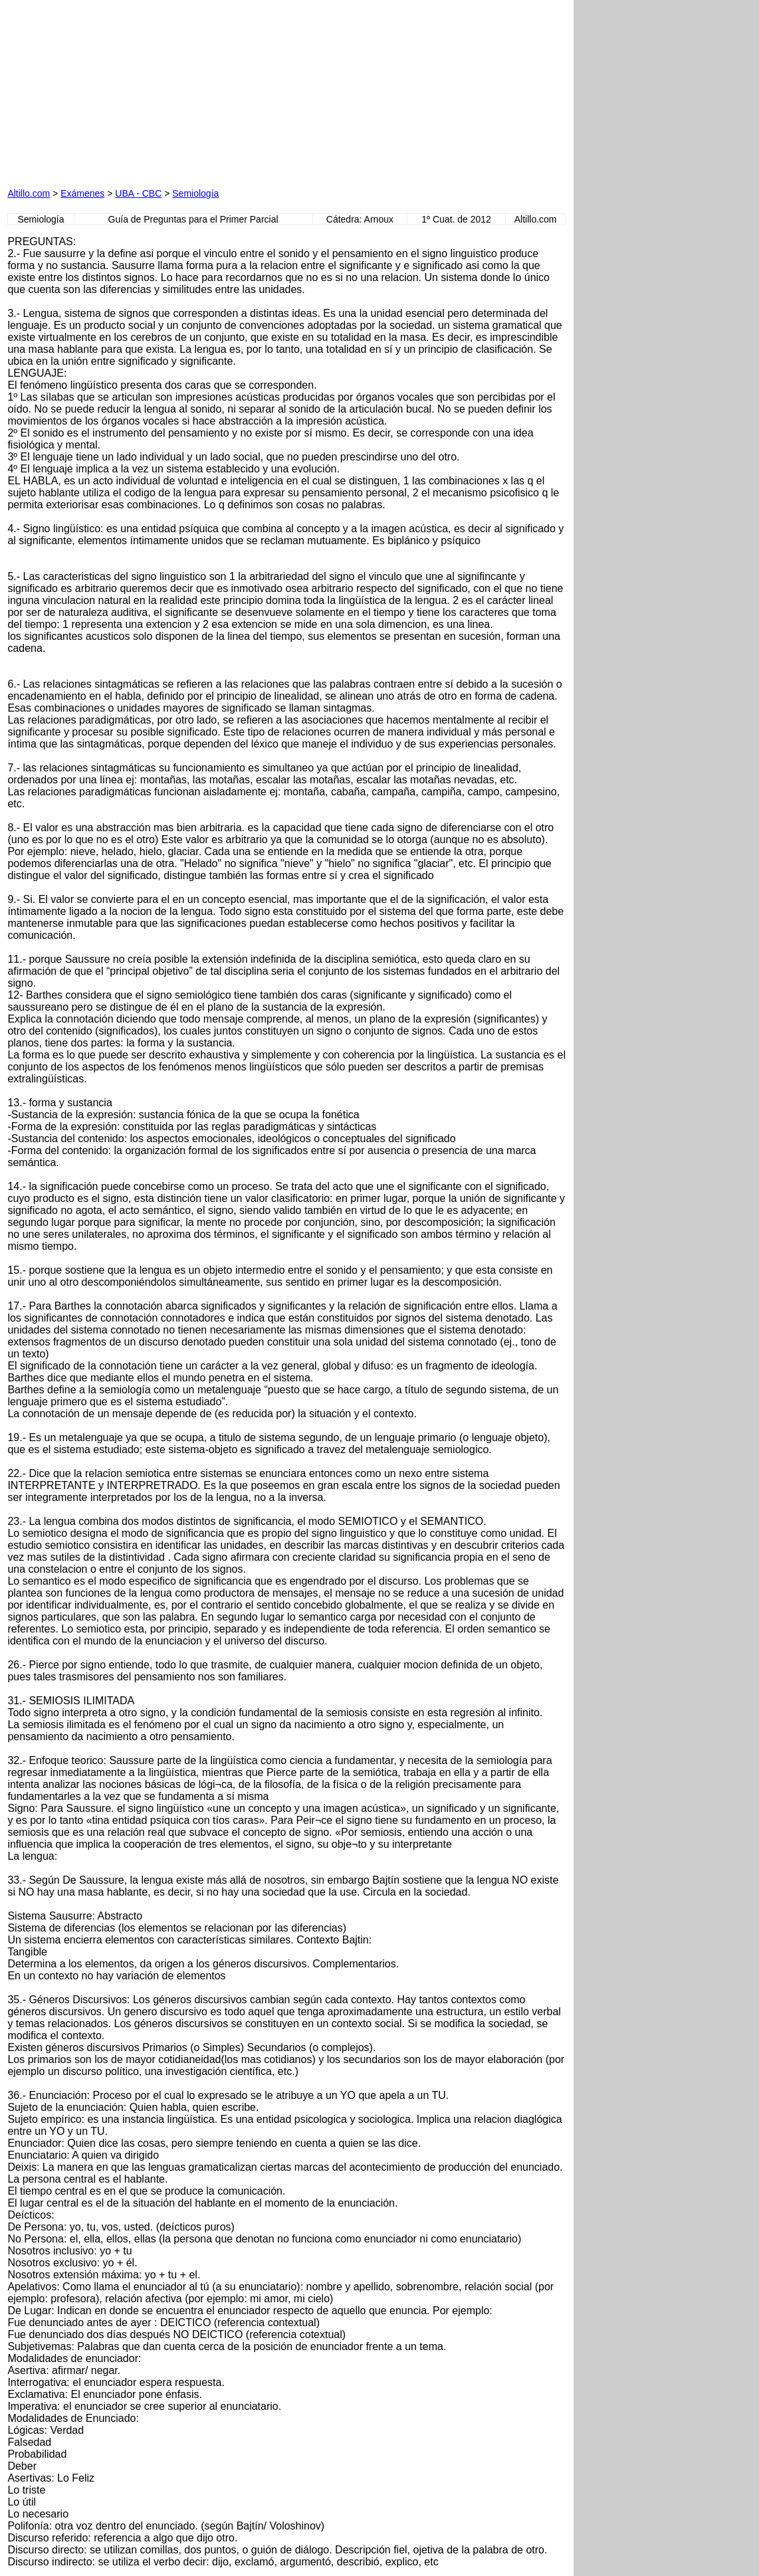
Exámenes (82, 193)
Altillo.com (28, 193)
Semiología (195, 193)
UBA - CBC (138, 193)
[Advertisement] (159, 90)
